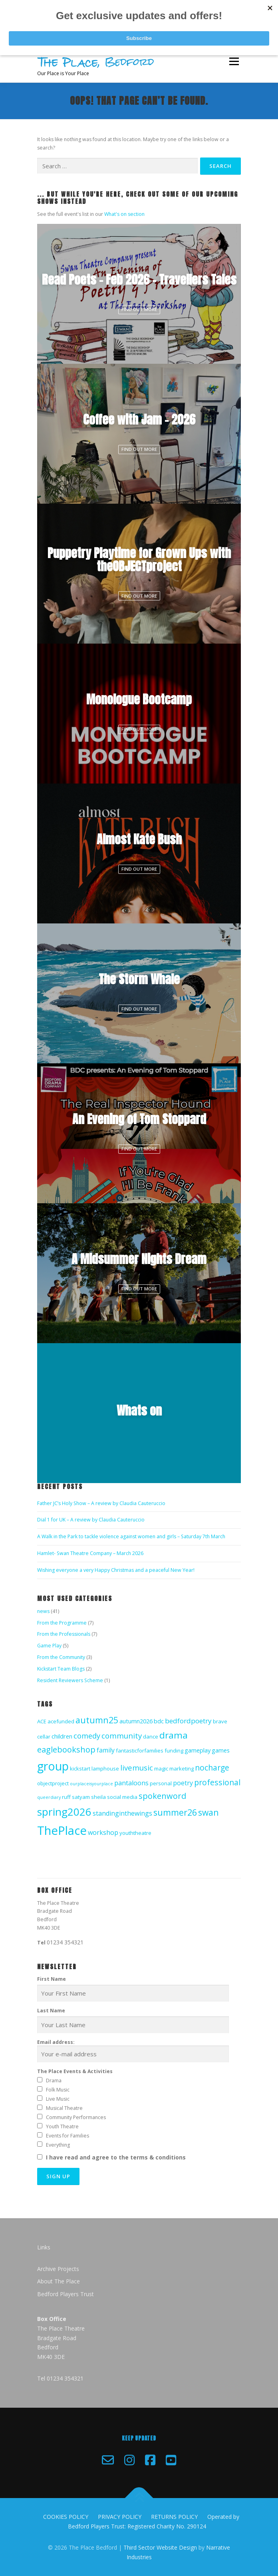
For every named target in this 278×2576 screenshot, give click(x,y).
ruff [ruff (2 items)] (66, 1796)
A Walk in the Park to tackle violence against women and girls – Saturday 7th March (131, 1536)
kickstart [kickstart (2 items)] (80, 1768)
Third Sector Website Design (160, 2547)
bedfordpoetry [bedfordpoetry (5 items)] (188, 1720)
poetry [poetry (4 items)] (183, 1782)
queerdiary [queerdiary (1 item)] (49, 1797)
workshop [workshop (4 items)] (103, 1832)
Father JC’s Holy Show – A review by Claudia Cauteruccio (101, 1503)
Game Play (49, 1645)
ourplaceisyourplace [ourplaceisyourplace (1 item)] (91, 1783)
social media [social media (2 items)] (122, 1796)
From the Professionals (63, 1634)
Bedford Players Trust (65, 2294)
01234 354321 (65, 1942)
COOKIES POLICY (65, 2516)
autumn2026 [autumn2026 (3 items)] (136, 1721)
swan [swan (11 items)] (208, 1812)
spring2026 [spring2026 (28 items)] (64, 1811)
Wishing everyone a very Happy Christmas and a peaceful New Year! (116, 1570)
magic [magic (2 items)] (161, 1768)
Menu (233, 61)
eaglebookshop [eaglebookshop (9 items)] (66, 1749)
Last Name (51, 2010)
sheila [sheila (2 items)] (98, 1796)
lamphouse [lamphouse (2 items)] (105, 1768)
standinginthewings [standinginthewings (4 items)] (122, 1813)
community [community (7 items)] (121, 1736)
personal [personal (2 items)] (161, 1783)
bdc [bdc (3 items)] (159, 1721)
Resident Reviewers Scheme (70, 1680)
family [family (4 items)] (106, 1750)
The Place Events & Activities (75, 2071)
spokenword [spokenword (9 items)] (162, 1795)
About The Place (58, 2281)
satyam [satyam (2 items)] (81, 1796)
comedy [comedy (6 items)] (86, 1736)
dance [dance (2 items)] (150, 1736)
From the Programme (62, 1622)
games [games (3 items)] (221, 1750)
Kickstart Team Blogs (61, 1668)
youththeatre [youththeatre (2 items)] (135, 1832)
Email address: (133, 2051)
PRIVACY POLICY (119, 2516)
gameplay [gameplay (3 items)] (197, 1750)
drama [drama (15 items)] (173, 1735)
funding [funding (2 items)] (174, 1750)
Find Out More (139, 309)
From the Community (61, 1657)
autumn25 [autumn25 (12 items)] (96, 1720)
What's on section (124, 214)
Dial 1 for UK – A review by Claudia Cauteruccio (91, 1519)
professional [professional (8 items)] (217, 1782)
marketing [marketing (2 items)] (181, 1768)
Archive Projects (58, 2269)
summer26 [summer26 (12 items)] (175, 1812)
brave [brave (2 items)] (220, 1721)
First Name (51, 1979)
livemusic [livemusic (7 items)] (136, 1767)
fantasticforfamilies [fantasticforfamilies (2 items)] (139, 1750)
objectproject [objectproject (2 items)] (53, 1783)
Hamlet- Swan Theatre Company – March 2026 (90, 1553)
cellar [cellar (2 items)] (43, 1736)
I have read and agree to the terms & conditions (116, 2157)
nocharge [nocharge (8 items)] (212, 1767)
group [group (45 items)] (53, 1766)
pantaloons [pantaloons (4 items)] (131, 1782)
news (43, 1611)
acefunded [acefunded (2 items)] (61, 1721)
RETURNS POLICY (174, 2516)
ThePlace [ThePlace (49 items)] (62, 1830)
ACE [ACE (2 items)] (41, 1721)
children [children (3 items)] (62, 1736)
